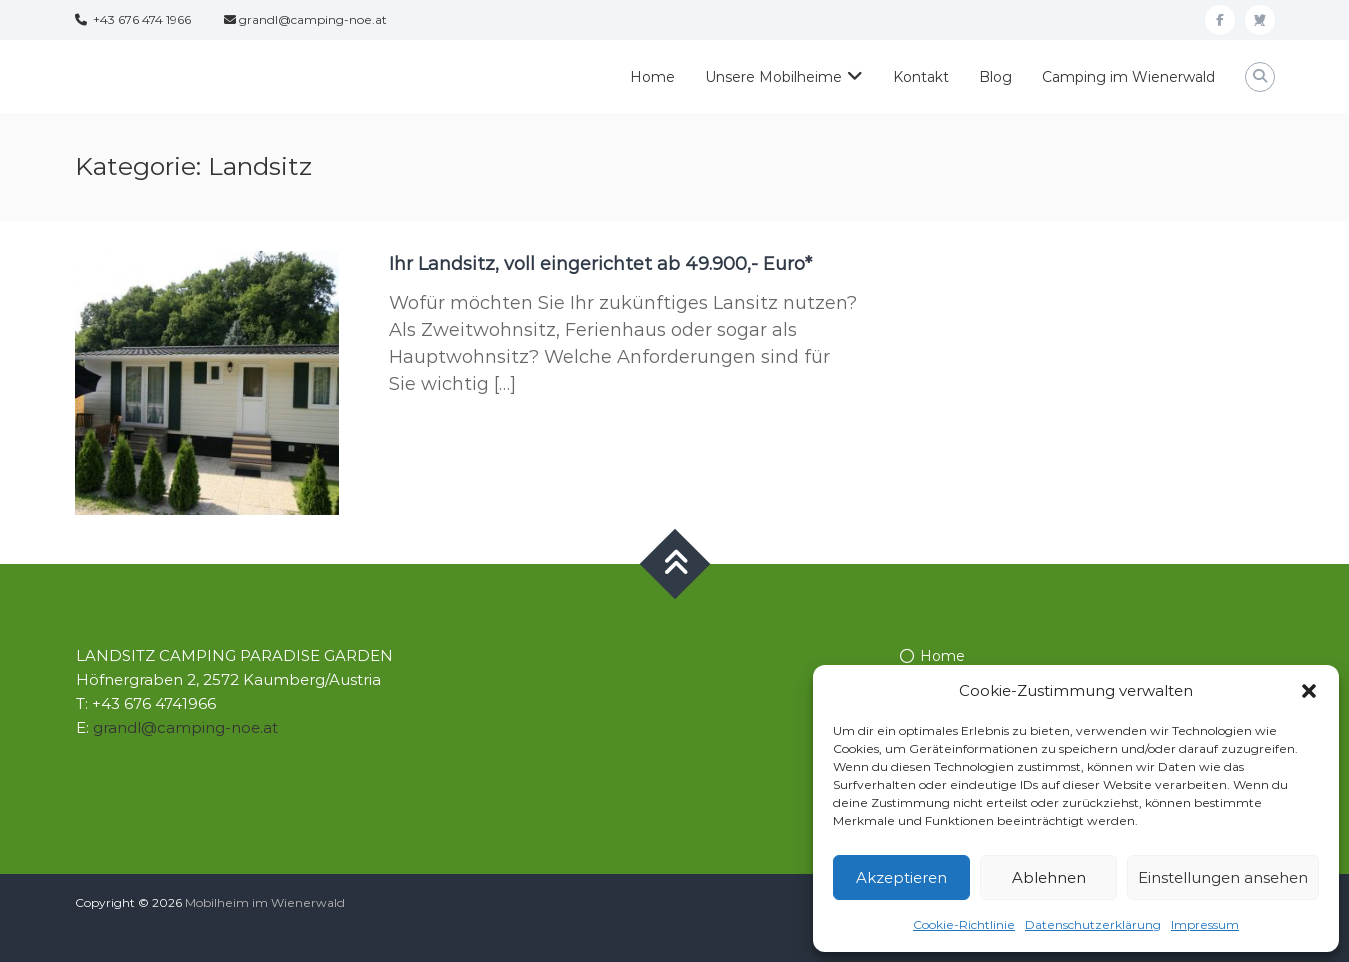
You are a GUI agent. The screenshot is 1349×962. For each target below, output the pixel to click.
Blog (995, 77)
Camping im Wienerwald (1128, 77)
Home (652, 77)
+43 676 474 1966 (133, 19)
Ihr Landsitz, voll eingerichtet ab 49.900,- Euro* (600, 264)
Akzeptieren (901, 877)
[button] (1309, 691)
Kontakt (921, 77)
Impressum (1205, 924)
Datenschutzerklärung (1093, 924)
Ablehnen (1049, 877)
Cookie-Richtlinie (964, 924)
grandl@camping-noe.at (305, 19)
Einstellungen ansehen (1223, 877)
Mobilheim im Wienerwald (265, 902)
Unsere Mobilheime (773, 77)
